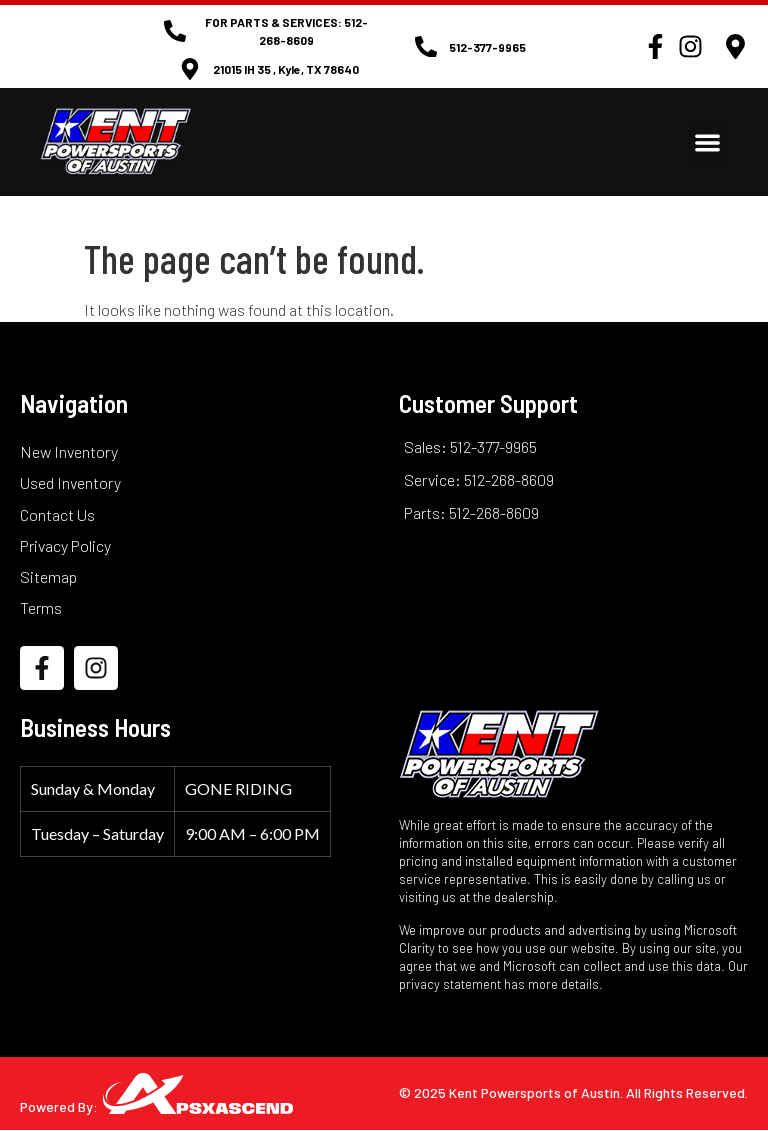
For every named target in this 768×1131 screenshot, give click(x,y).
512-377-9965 (487, 47)
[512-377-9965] (426, 47)
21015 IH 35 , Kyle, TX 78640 (286, 69)
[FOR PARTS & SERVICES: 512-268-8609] (175, 31)
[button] (708, 142)
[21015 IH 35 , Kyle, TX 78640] (190, 69)
